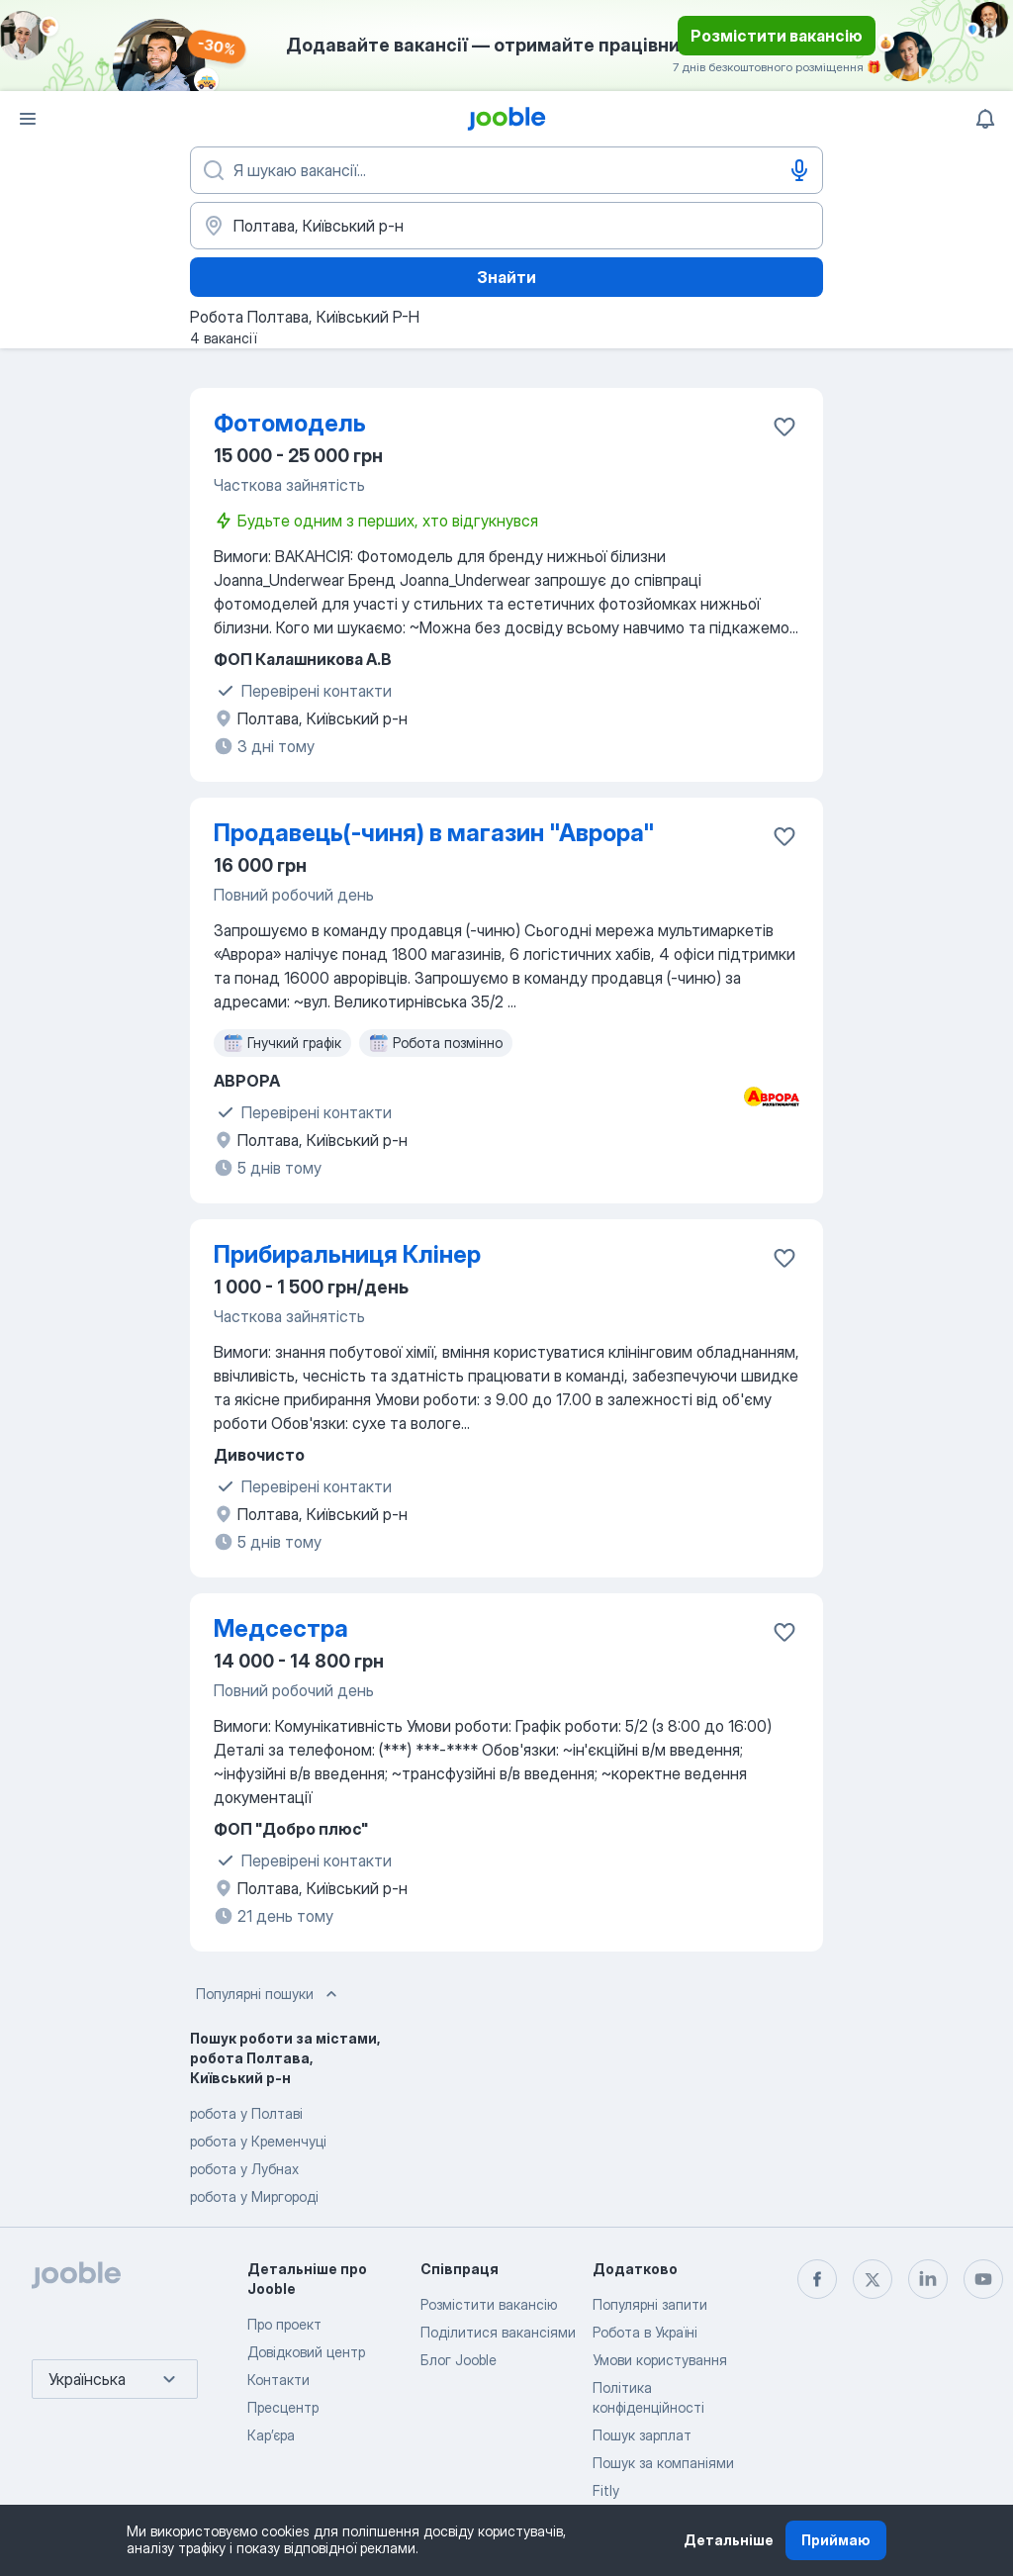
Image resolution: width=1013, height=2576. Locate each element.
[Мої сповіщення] (985, 119)
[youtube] (983, 2279)
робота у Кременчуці (258, 2141)
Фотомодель (290, 423)
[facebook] (817, 2279)
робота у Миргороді (254, 2196)
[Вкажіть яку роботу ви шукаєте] (506, 170)
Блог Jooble (458, 2359)
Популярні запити (650, 2304)
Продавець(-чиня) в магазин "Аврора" (434, 832)
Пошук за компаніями (663, 2462)
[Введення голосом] (799, 170)
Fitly (606, 2490)
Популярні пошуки (268, 1994)
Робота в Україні (645, 2332)
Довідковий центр (306, 2351)
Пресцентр (283, 2407)
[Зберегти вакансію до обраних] (784, 426)
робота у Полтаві (246, 2113)
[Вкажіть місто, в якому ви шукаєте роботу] (506, 225)
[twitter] (872, 2279)
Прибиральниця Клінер (347, 1254)
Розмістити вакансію (777, 36)
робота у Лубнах (244, 2168)
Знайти (506, 277)
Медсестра (281, 1628)
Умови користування (660, 2359)
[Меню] (27, 119)
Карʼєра (271, 2435)
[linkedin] (928, 2279)
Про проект (284, 2324)
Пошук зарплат (642, 2435)
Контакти (278, 2379)
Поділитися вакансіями (498, 2332)
